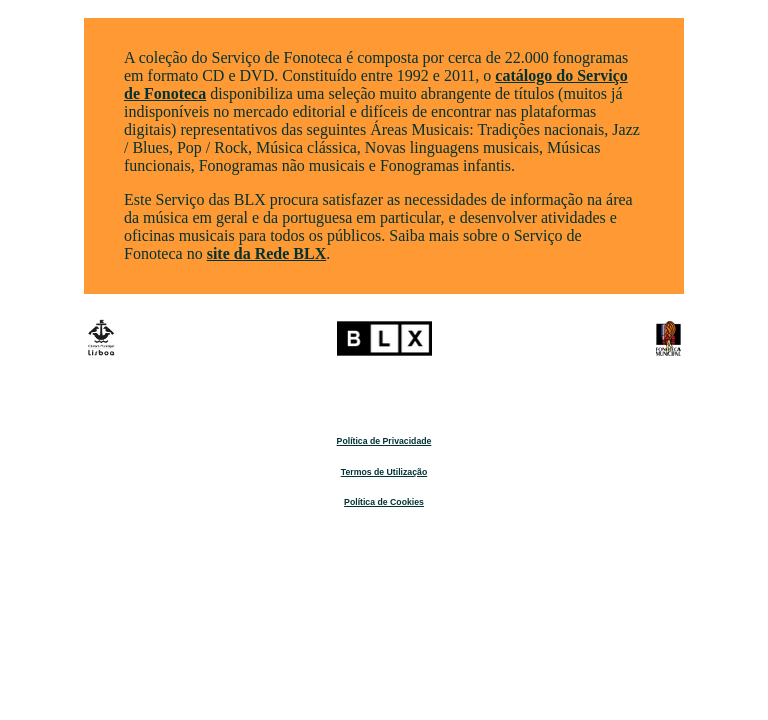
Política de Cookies (384, 502)
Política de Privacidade (384, 441)
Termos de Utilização (384, 472)
